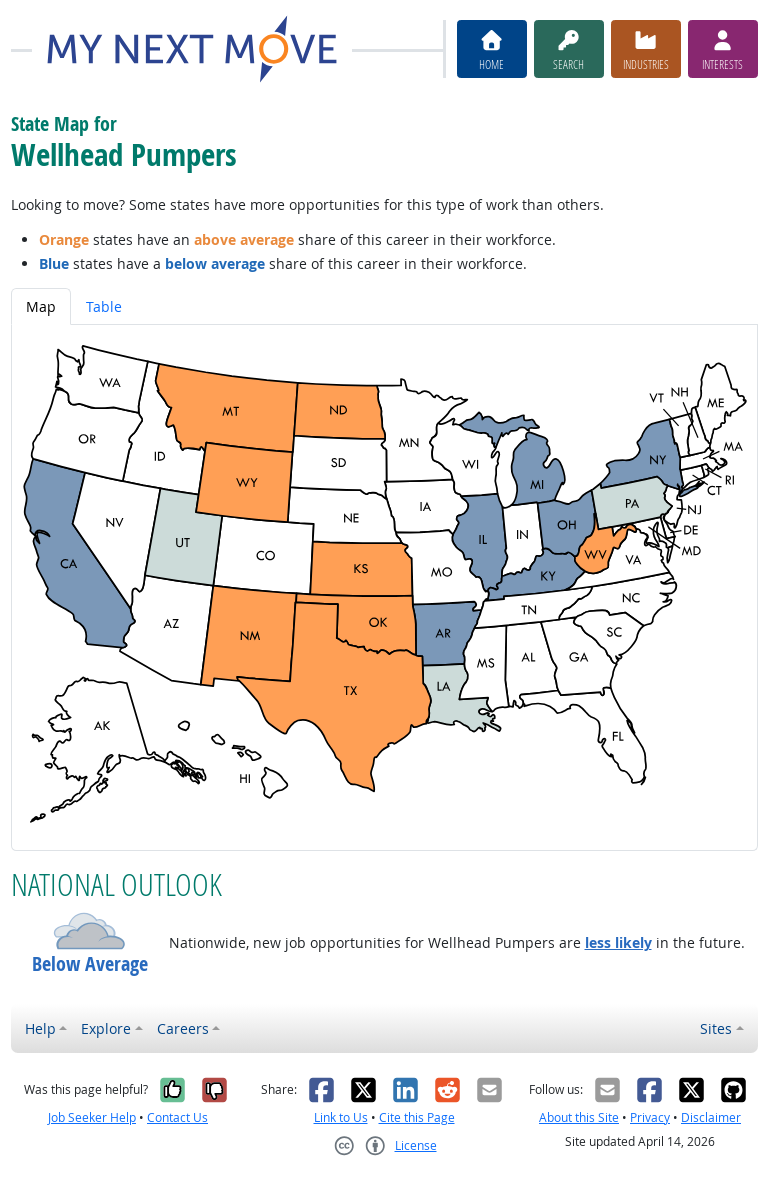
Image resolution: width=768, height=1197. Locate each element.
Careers (183, 1028)
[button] (90, 931)
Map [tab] (41, 306)
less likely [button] (618, 942)
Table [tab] (104, 306)
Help (40, 1028)
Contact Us (177, 1117)
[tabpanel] (384, 587)
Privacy (650, 1117)
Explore (106, 1028)
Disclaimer (711, 1117)
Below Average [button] (90, 964)
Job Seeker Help (92, 1117)
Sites (716, 1028)
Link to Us (341, 1117)
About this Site (579, 1117)
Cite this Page (417, 1117)
